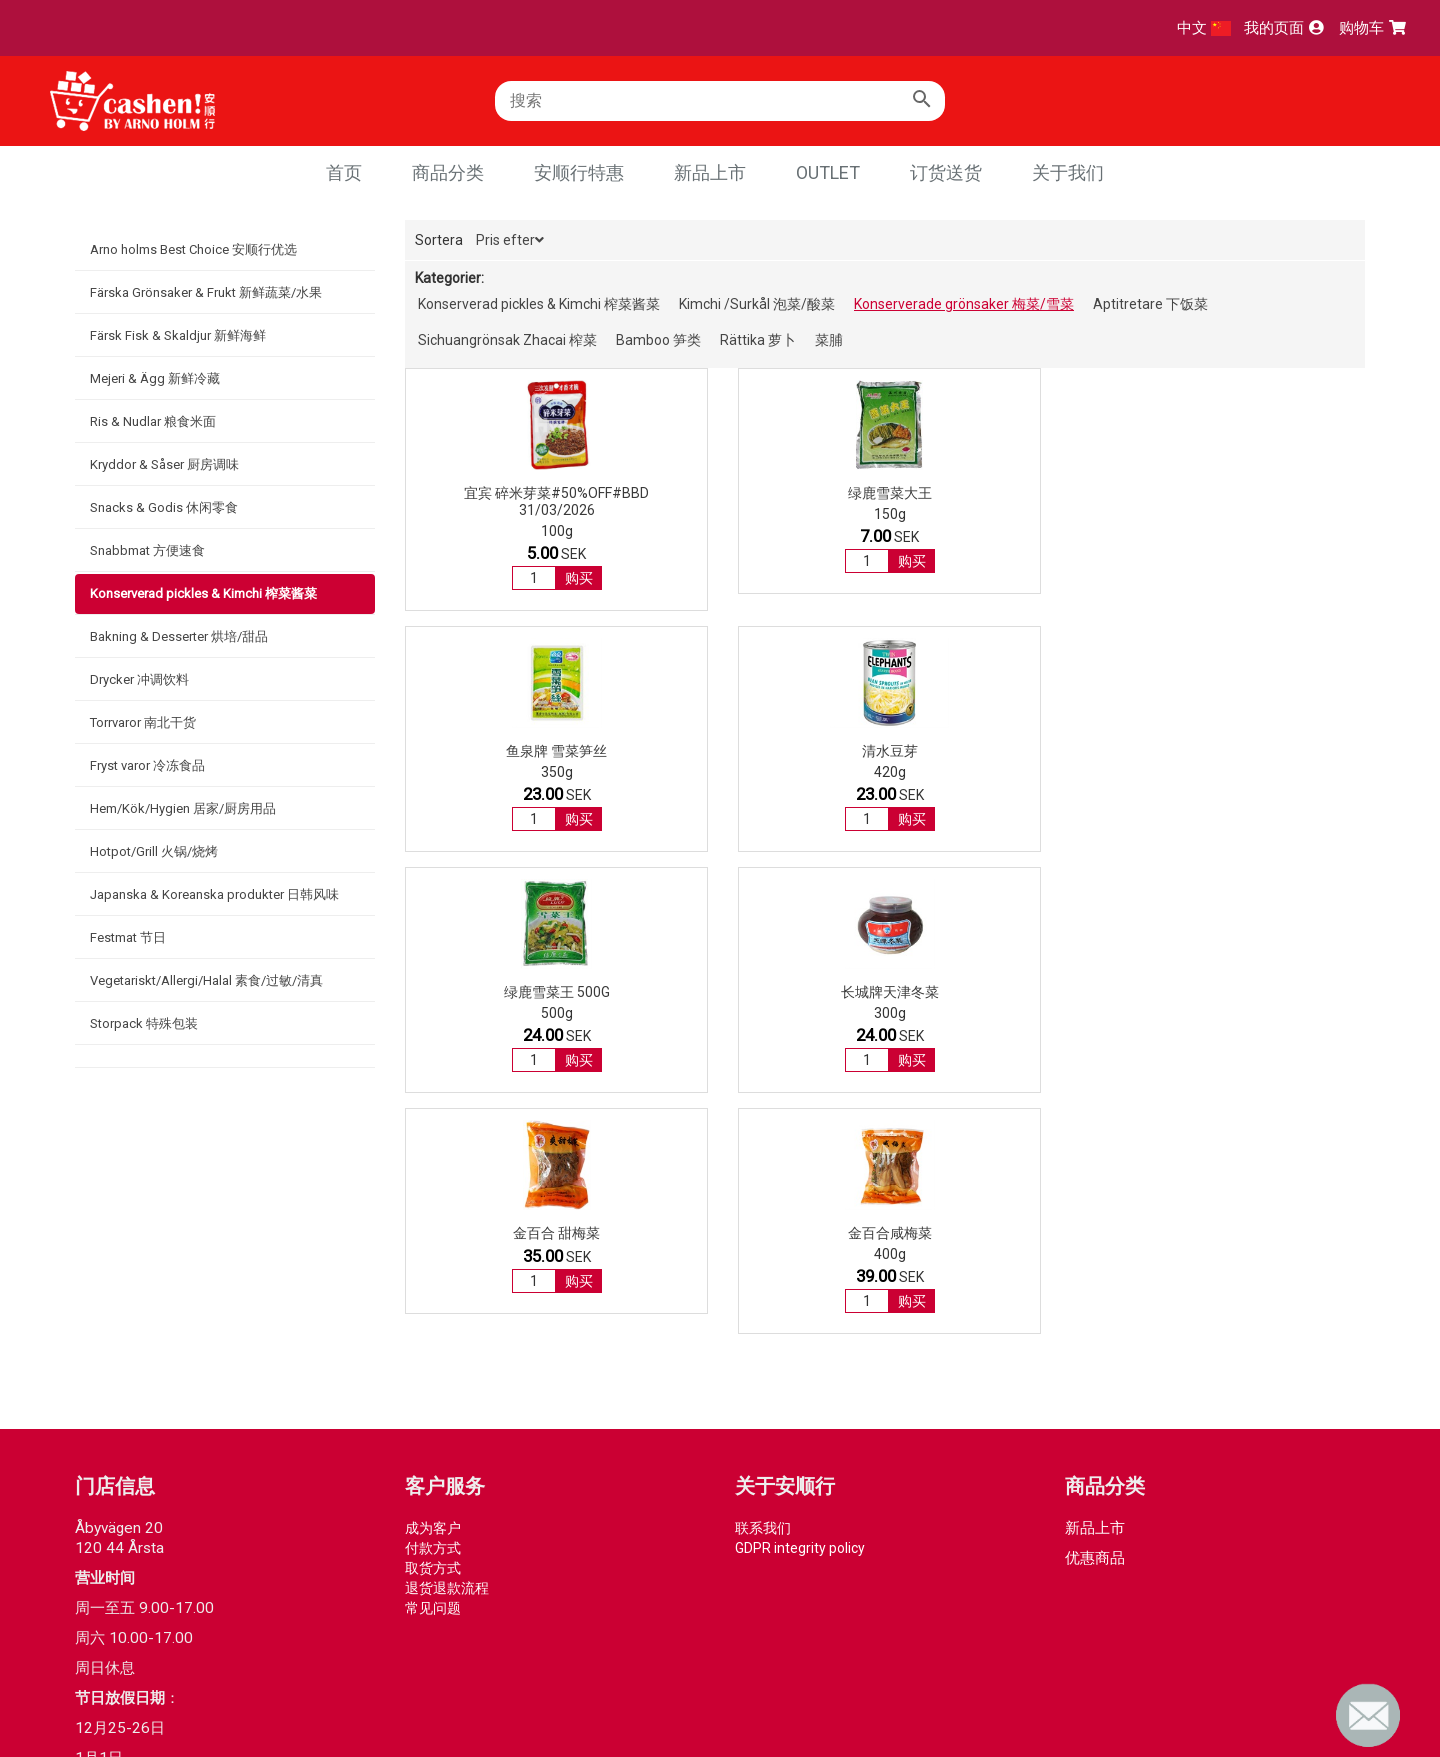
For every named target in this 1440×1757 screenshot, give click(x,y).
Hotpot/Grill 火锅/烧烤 (154, 851)
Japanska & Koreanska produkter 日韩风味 (214, 894)
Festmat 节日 (128, 937)
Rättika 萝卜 (758, 340)
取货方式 (433, 1287)
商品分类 (448, 172)
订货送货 (946, 172)
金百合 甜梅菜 (1008, 751)
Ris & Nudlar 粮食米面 (153, 421)
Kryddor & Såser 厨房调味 (164, 464)
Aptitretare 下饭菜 (1150, 304)
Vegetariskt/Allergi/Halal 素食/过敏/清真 (206, 980)
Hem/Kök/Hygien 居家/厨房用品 (183, 808)
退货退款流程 (447, 1307)
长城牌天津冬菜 (761, 751)
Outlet (828, 172)
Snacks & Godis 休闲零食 (164, 507)
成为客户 (433, 1247)
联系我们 (763, 1247)
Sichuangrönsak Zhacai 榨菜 (507, 340)
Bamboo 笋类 (658, 340)
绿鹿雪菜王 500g (514, 751)
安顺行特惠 (579, 172)
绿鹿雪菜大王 (761, 493)
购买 (536, 578)
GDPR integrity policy (800, 1267)
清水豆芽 (1256, 493)
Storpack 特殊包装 (144, 1023)
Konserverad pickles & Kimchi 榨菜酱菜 (203, 593)
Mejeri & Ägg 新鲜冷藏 (155, 378)
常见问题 (433, 1327)
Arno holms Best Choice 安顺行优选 (193, 249)
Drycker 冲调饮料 (139, 679)
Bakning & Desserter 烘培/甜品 (179, 636)
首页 (344, 172)
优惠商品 (1095, 1277)
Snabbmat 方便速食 (147, 550)
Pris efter (510, 240)
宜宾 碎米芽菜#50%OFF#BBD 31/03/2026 (513, 501)
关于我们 (1068, 172)
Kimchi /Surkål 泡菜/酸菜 (757, 304)
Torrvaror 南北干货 (143, 722)
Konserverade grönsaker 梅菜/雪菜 (964, 304)
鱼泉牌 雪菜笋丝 (1008, 493)
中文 (1204, 28)
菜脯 (829, 340)
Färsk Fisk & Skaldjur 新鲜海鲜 (178, 335)
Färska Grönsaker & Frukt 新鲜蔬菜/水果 (206, 292)
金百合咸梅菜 (1256, 751)
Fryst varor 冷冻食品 (147, 765)
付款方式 (433, 1267)
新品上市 (710, 172)
